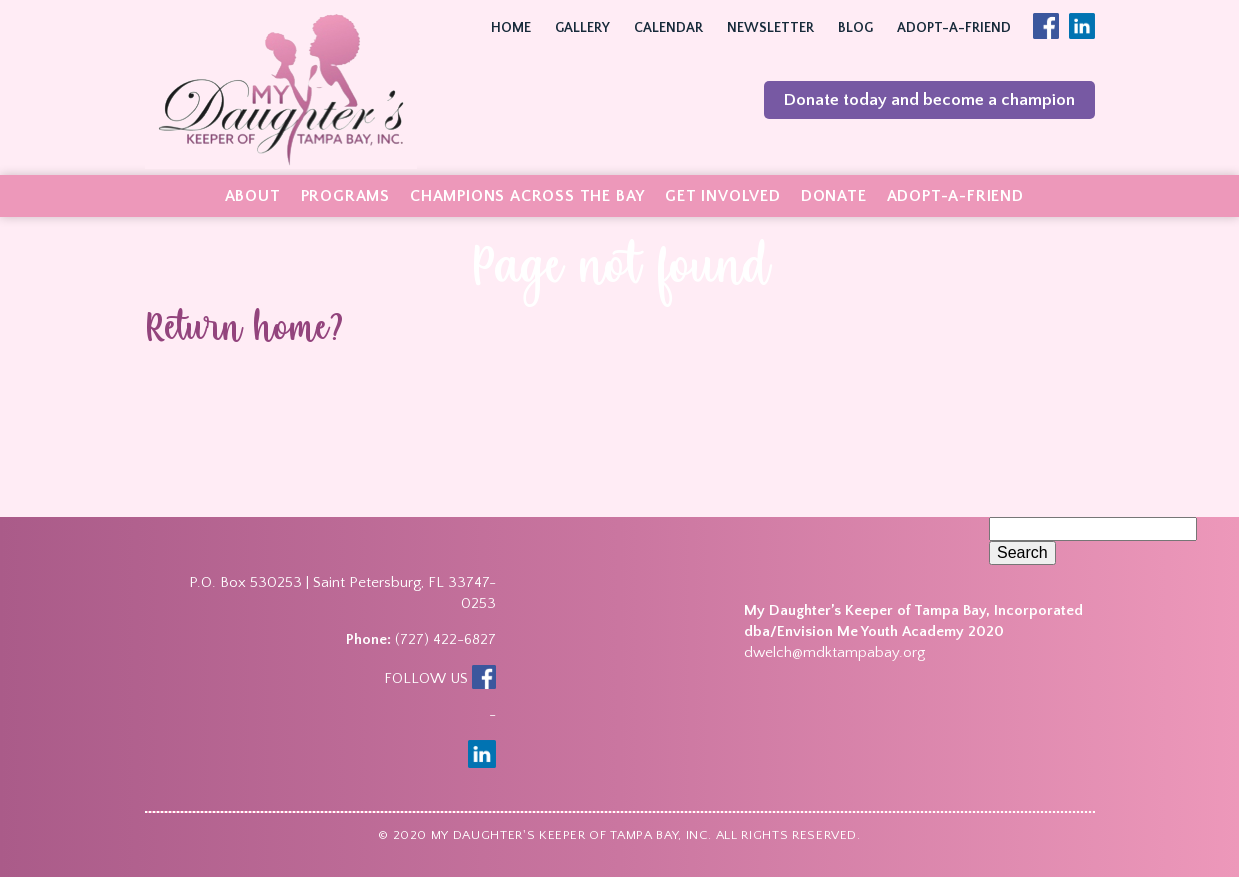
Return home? (245, 331)
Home (511, 28)
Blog (855, 28)
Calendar (668, 28)
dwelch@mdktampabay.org (834, 652)
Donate (834, 196)
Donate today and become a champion (929, 100)
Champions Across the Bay (527, 196)
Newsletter (770, 28)
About (253, 196)
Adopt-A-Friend (954, 28)
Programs (345, 196)
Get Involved (723, 196)
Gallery (582, 28)
